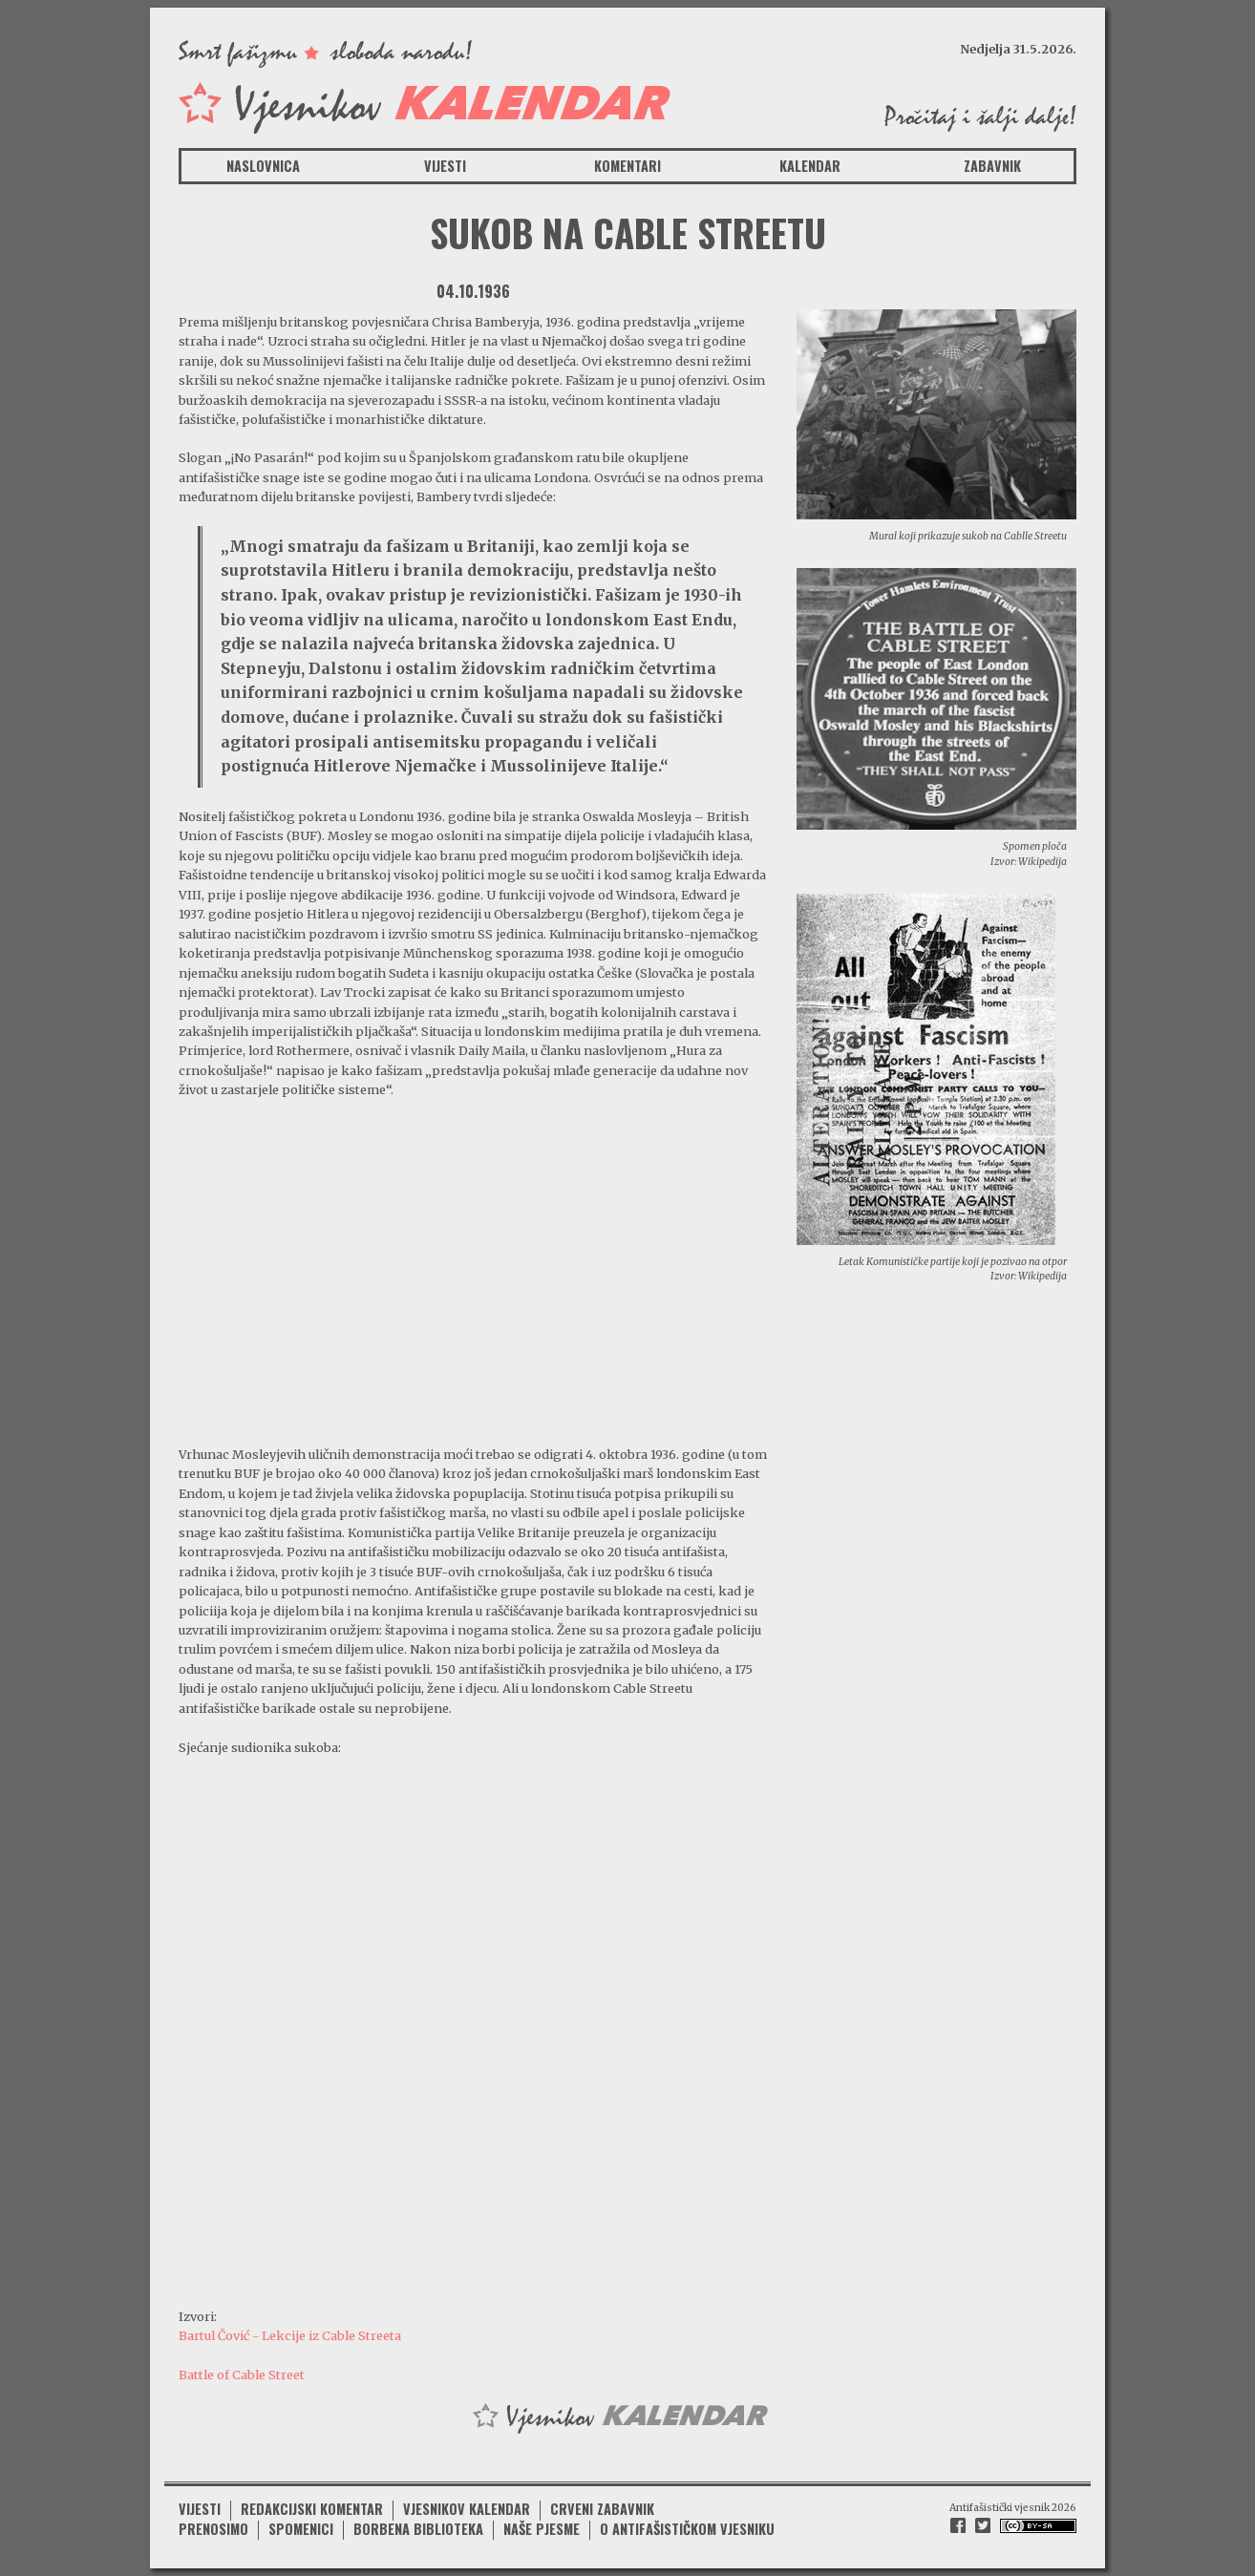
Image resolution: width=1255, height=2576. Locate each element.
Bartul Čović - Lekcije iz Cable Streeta (290, 2335)
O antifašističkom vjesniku (687, 2529)
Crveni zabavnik (602, 2509)
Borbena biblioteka (418, 2529)
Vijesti (445, 166)
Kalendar (809, 166)
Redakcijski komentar (312, 2509)
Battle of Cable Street (242, 2374)
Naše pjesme (541, 2529)
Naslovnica (263, 166)
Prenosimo (213, 2529)
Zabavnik (992, 166)
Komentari (627, 166)
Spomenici (300, 2529)
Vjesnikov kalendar (466, 2509)
